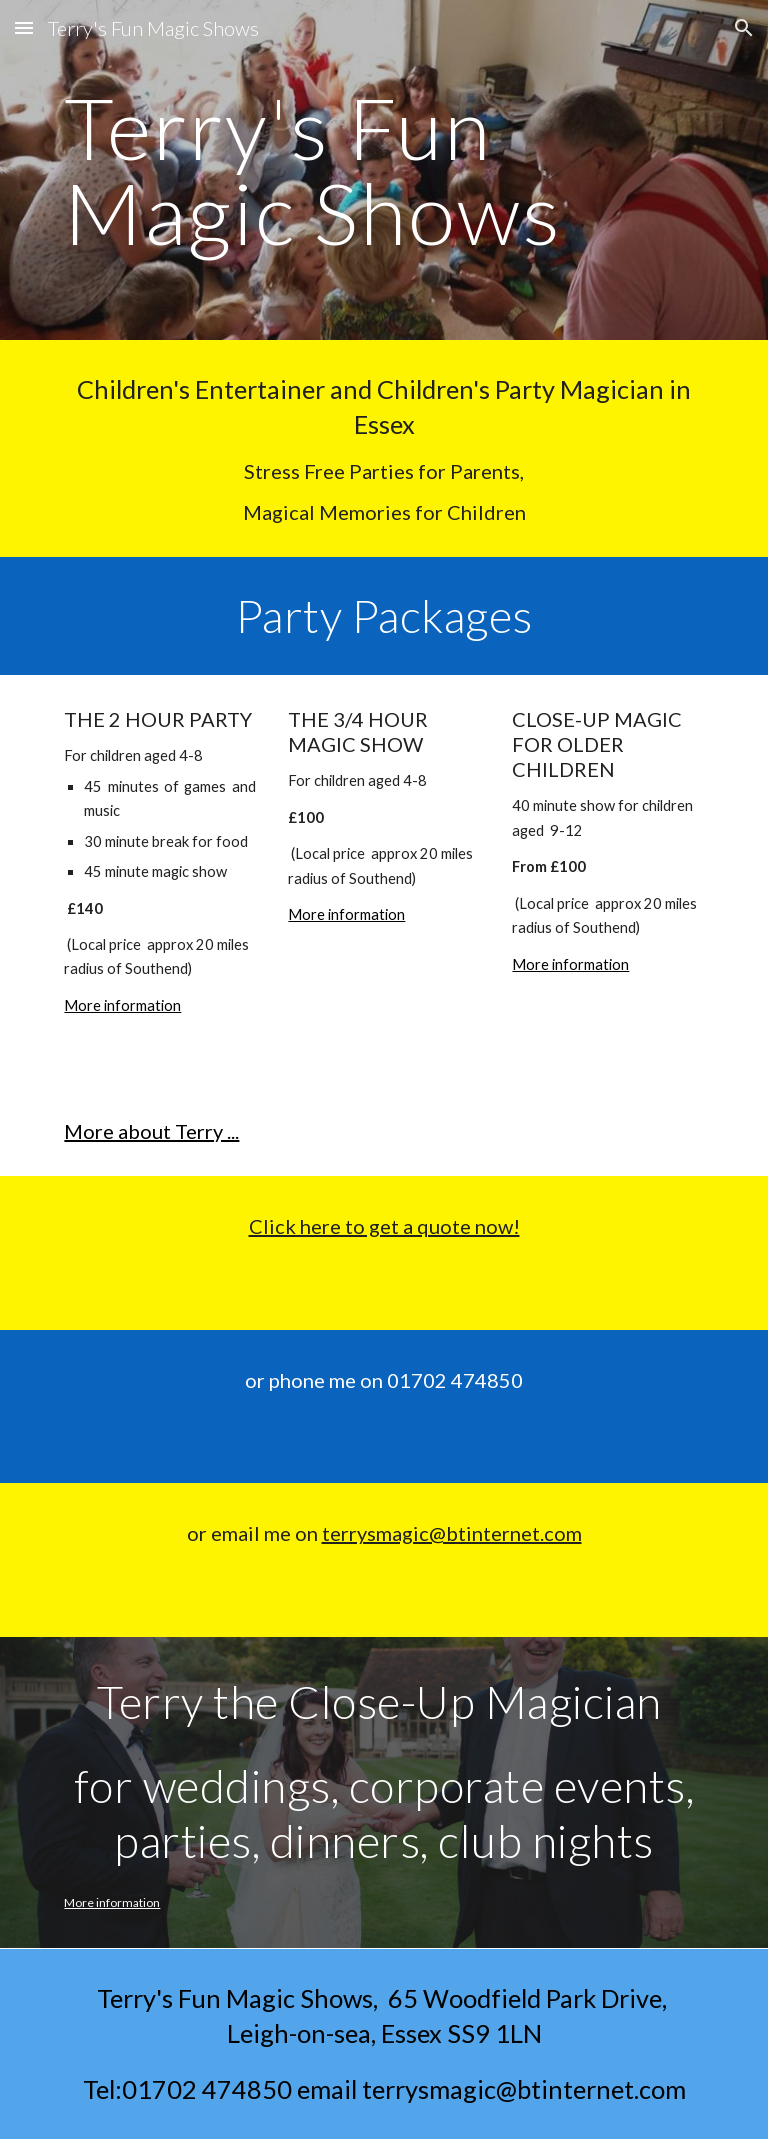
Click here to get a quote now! (384, 1226)
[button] (24, 27)
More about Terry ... (151, 1131)
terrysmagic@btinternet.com (452, 1533)
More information (122, 1005)
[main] (383, 170)
